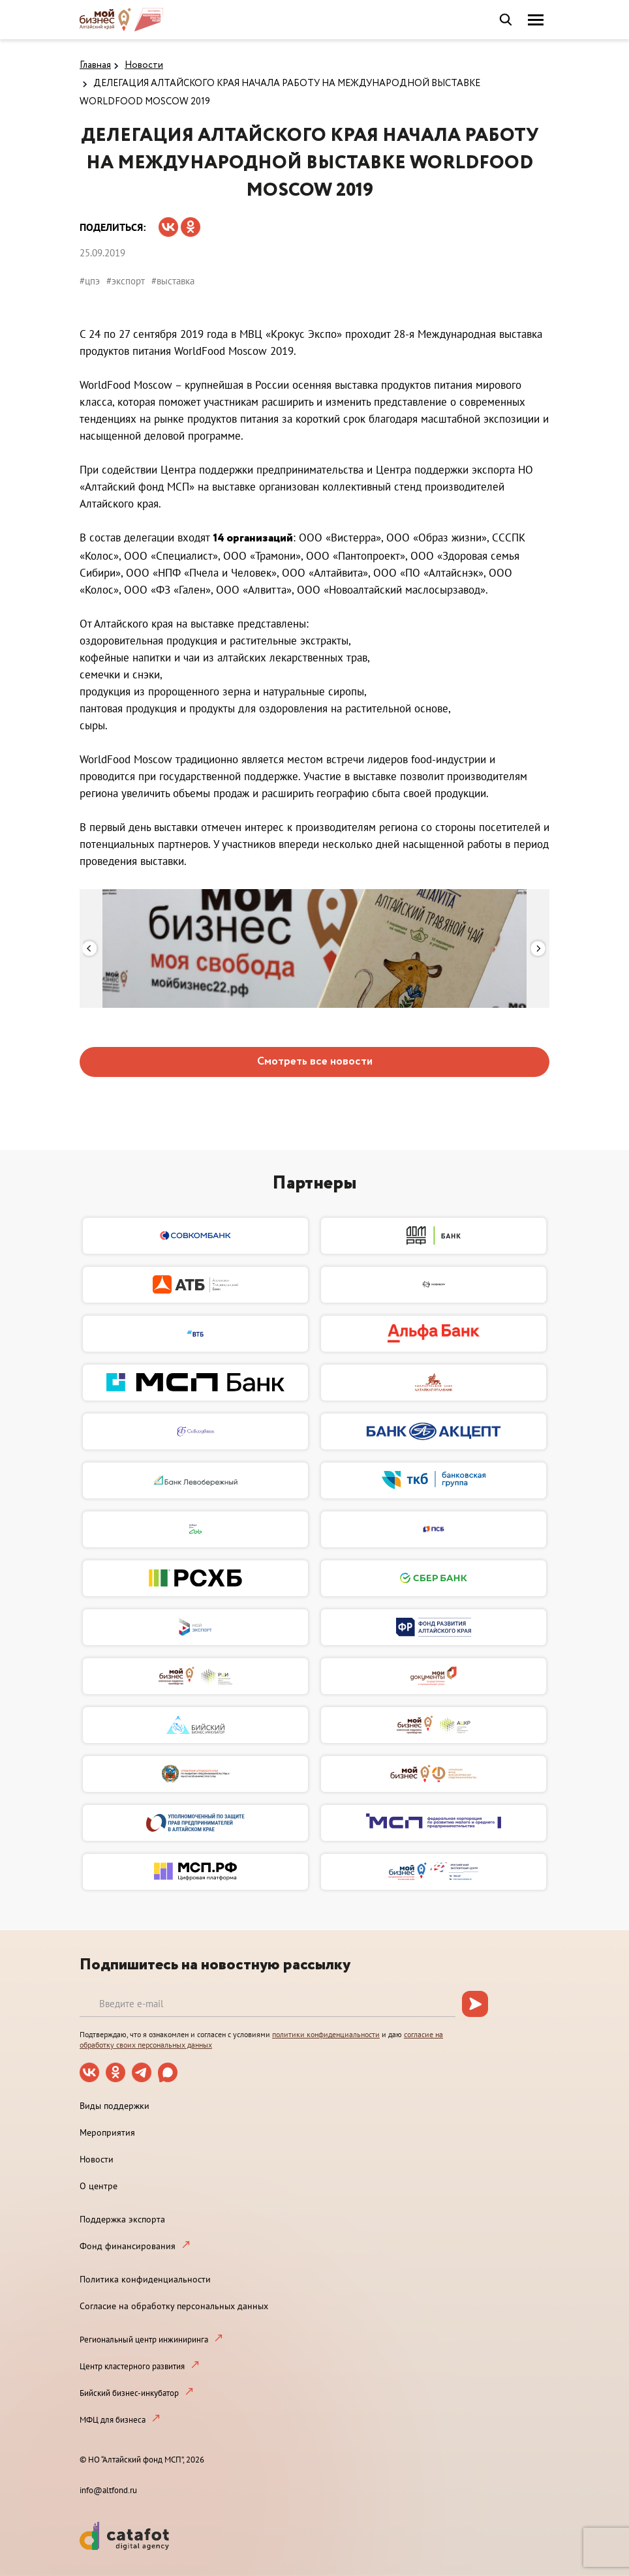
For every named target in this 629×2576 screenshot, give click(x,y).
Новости (144, 65)
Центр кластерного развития (132, 2366)
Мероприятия (107, 2132)
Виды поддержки (114, 2106)
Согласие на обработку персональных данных (174, 2306)
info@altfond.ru (108, 2490)
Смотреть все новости (315, 1061)
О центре (98, 2186)
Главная (95, 65)
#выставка (172, 281)
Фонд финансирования (128, 2246)
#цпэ (90, 281)
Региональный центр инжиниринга (144, 2339)
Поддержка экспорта (122, 2219)
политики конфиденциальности (326, 2034)
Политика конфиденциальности (145, 2279)
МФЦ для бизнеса (113, 2419)
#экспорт (125, 281)
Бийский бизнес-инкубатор (129, 2393)
